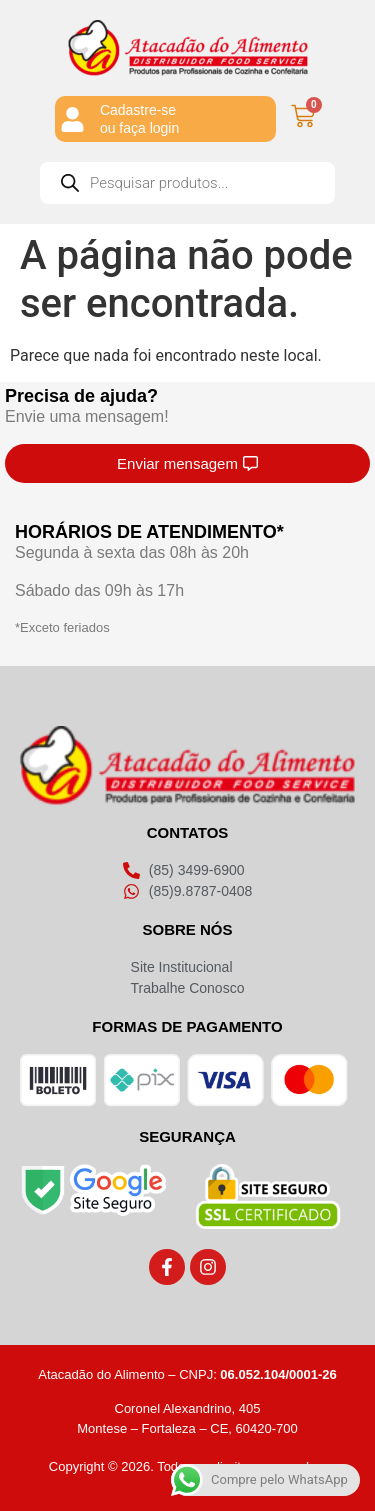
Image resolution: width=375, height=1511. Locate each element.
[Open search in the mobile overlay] (187, 183)
